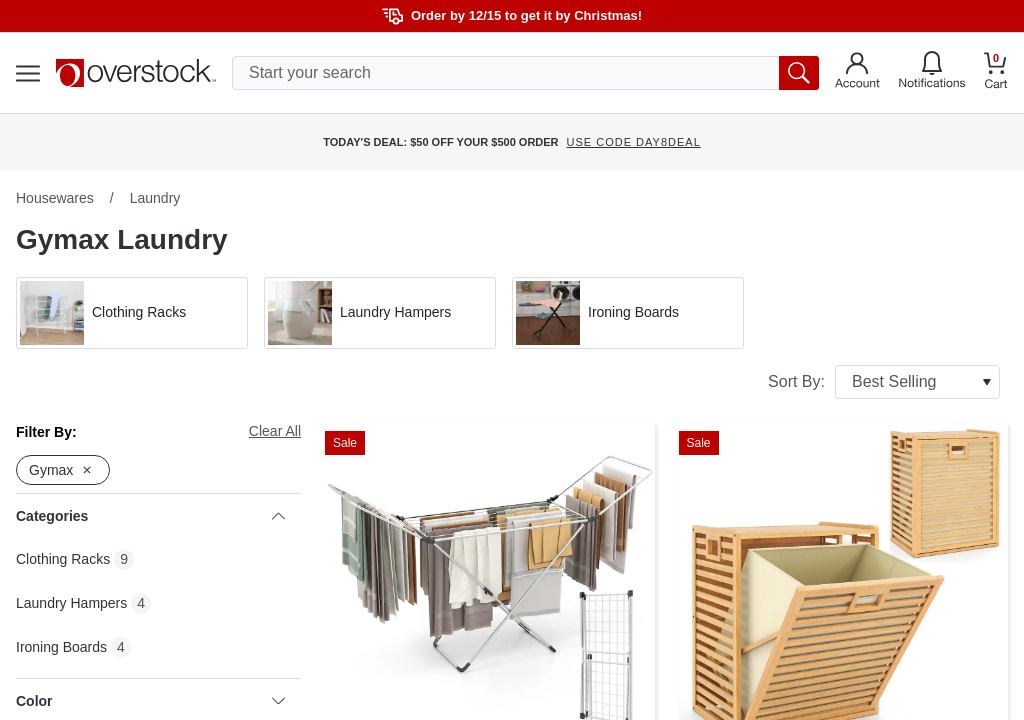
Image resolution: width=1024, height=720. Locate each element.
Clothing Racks (63, 559)
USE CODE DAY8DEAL (634, 142)
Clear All (275, 431)
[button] (132, 313)
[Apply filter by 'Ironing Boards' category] (628, 313)
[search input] (525, 73)
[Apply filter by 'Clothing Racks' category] (132, 313)
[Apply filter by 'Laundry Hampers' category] (380, 313)
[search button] (799, 73)
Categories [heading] (150, 516)
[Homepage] (136, 73)
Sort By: (884, 382)
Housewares (55, 198)
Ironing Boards (61, 647)
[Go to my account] (857, 73)
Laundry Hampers (71, 603)
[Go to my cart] (996, 73)
